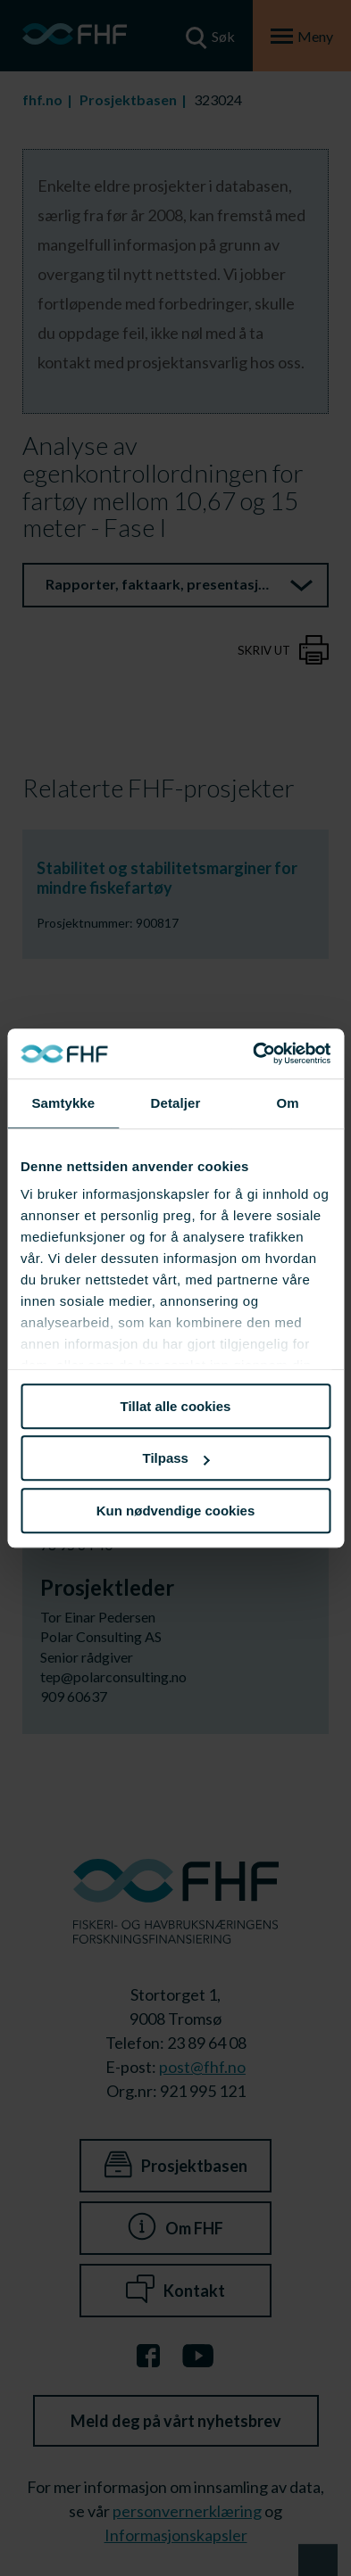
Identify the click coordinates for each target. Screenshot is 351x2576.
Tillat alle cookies (176, 1406)
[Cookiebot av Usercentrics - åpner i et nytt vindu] (252, 1053)
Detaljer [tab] (176, 1102)
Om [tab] (288, 1102)
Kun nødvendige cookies (175, 1510)
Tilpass (176, 1458)
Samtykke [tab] (63, 1102)
